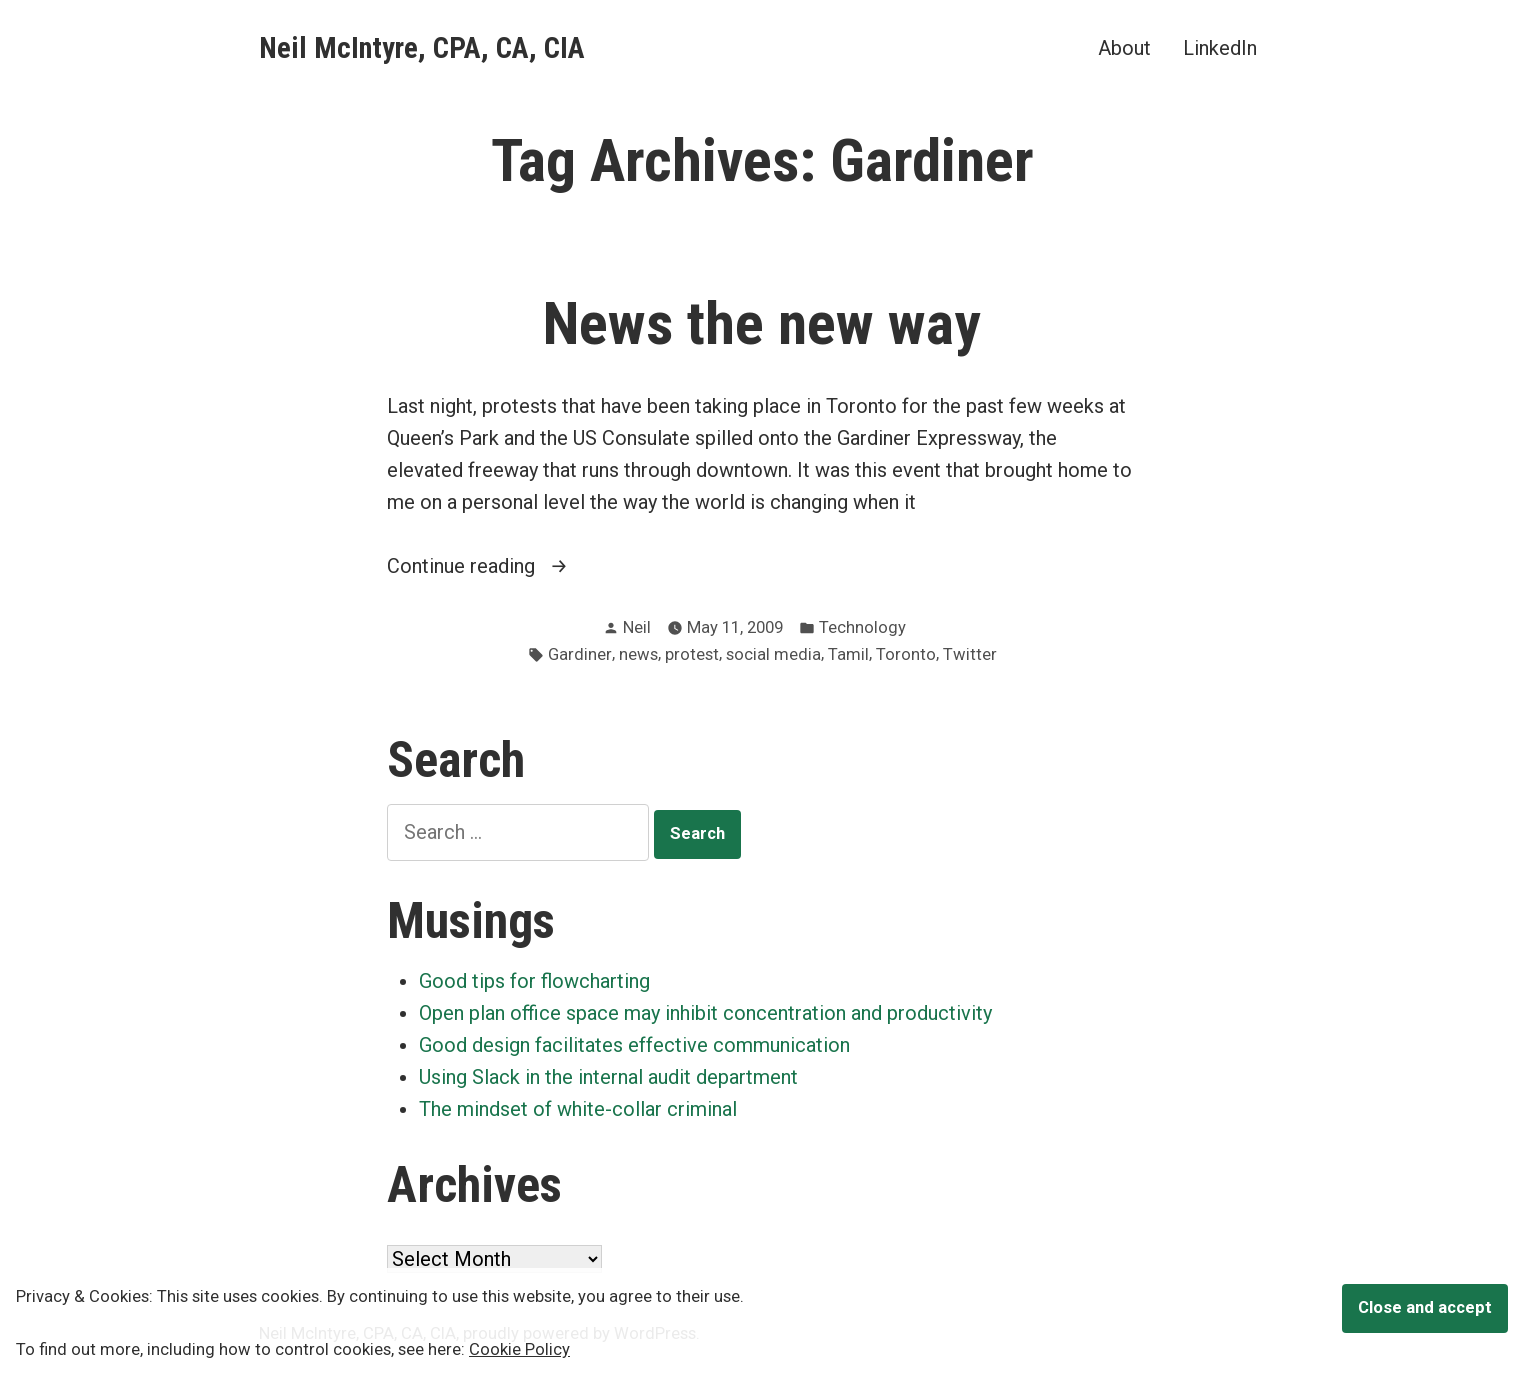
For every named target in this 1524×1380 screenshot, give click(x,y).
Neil (637, 627)
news (638, 654)
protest (692, 654)
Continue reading (492, 566)
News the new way (762, 324)
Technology (862, 627)
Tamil (848, 654)
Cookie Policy (519, 1349)
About (1124, 47)
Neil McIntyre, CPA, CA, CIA (422, 48)
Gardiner (580, 654)
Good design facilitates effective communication (634, 1045)
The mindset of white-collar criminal (578, 1109)
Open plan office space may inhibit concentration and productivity (705, 1013)
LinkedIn (1220, 47)
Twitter (970, 654)
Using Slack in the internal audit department (608, 1077)
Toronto (906, 654)
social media (773, 654)
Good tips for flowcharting (534, 981)
